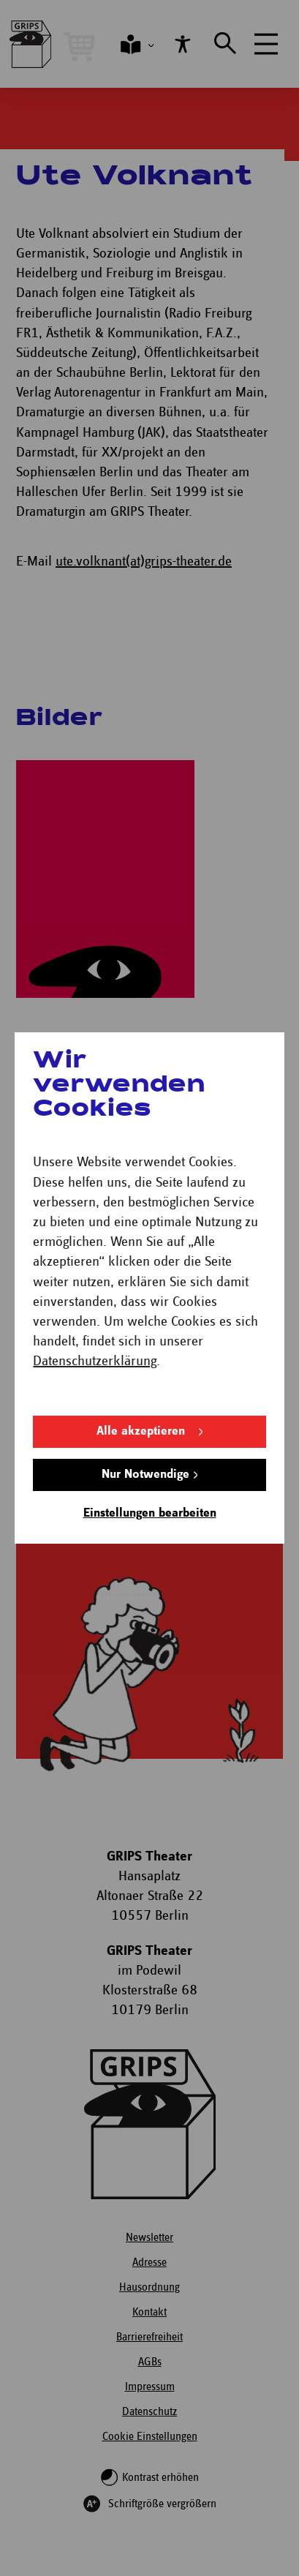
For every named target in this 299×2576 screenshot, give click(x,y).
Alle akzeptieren (140, 1431)
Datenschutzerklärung (94, 1361)
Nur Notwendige (145, 1474)
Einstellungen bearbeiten (149, 1513)
